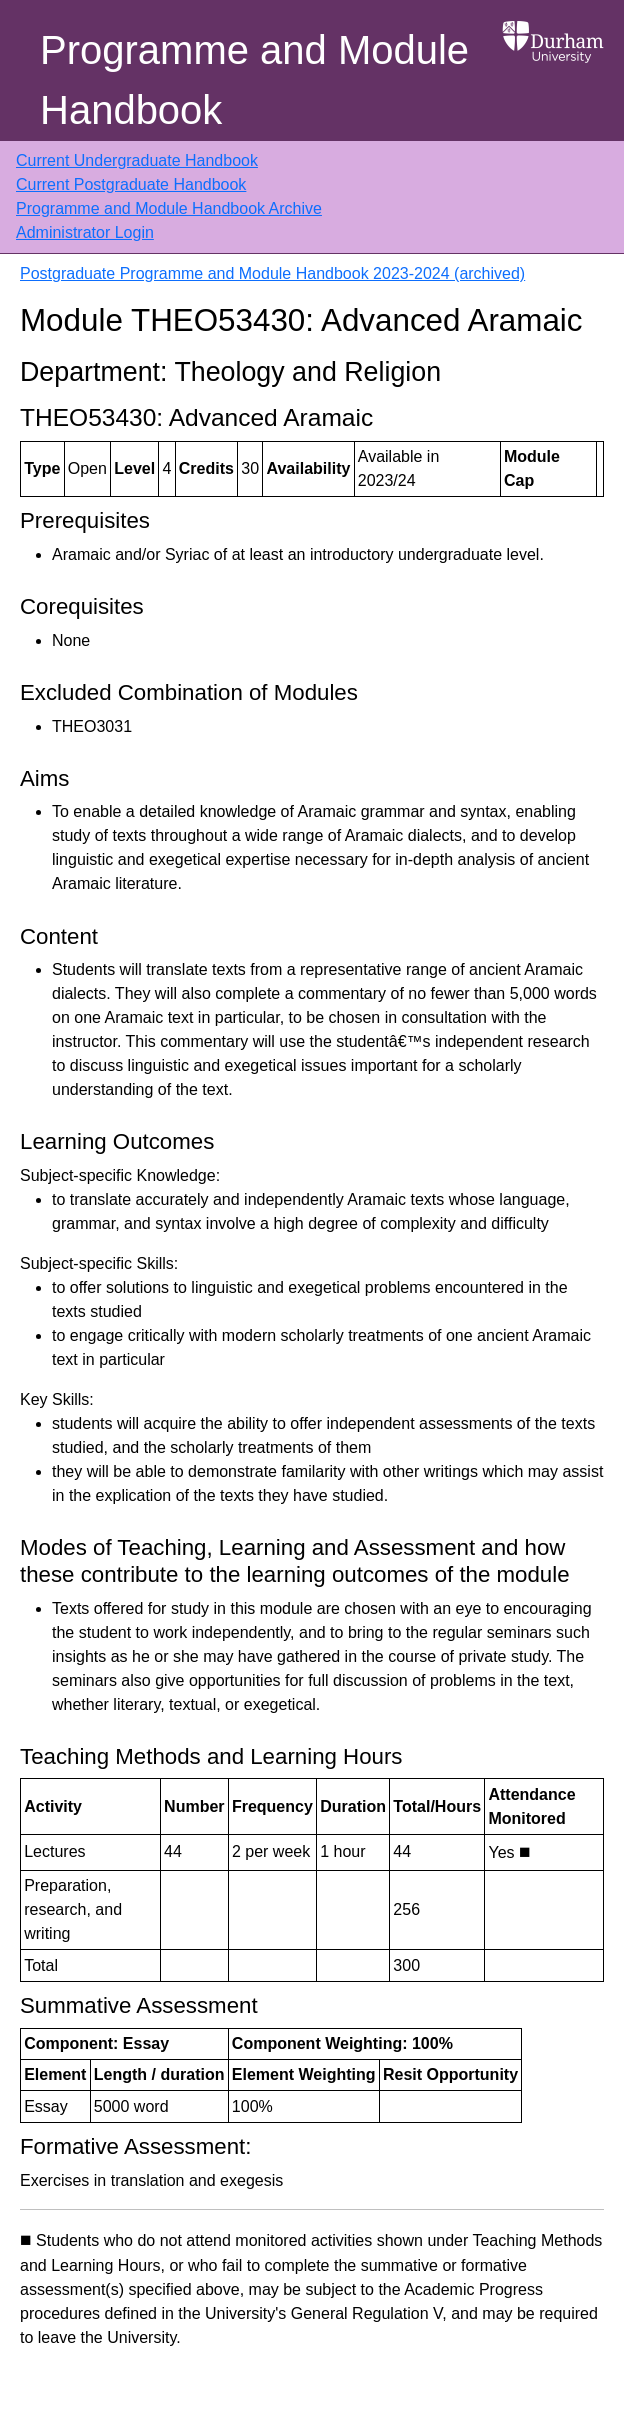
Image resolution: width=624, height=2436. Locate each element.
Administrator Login (85, 232)
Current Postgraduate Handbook (131, 184)
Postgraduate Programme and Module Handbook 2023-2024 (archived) (272, 273)
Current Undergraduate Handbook (137, 160)
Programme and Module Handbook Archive (169, 208)
